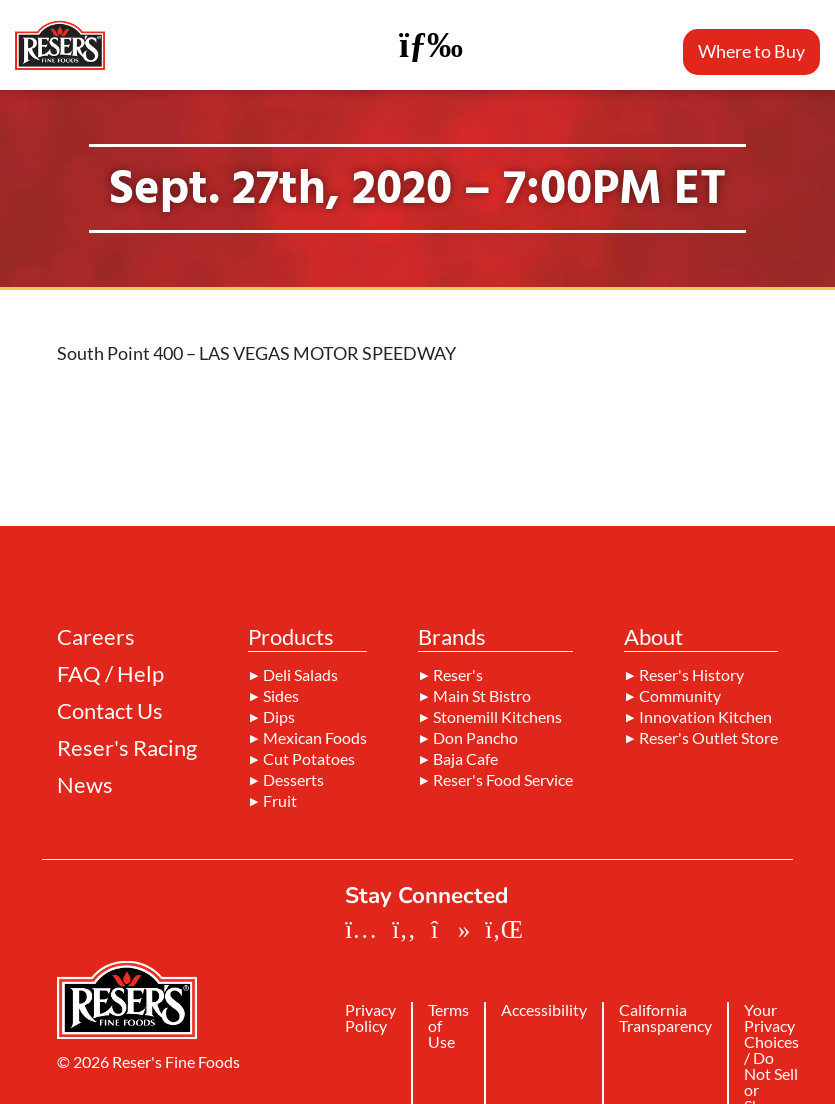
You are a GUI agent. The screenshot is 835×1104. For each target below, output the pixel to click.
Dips (279, 717)
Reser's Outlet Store (708, 738)
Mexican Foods (315, 738)
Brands (452, 638)
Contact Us (110, 711)
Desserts (293, 780)
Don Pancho (475, 738)
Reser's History (691, 675)
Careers (96, 637)
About (653, 638)
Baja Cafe (465, 759)
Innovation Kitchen (705, 717)
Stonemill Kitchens (497, 717)
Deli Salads (300, 675)
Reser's (458, 675)
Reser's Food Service (503, 780)
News (85, 785)
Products (291, 638)
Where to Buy (751, 51)
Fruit (280, 801)
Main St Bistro (482, 696)
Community (680, 696)
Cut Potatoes (309, 759)
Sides (281, 696)
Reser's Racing (127, 748)
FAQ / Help (110, 674)
